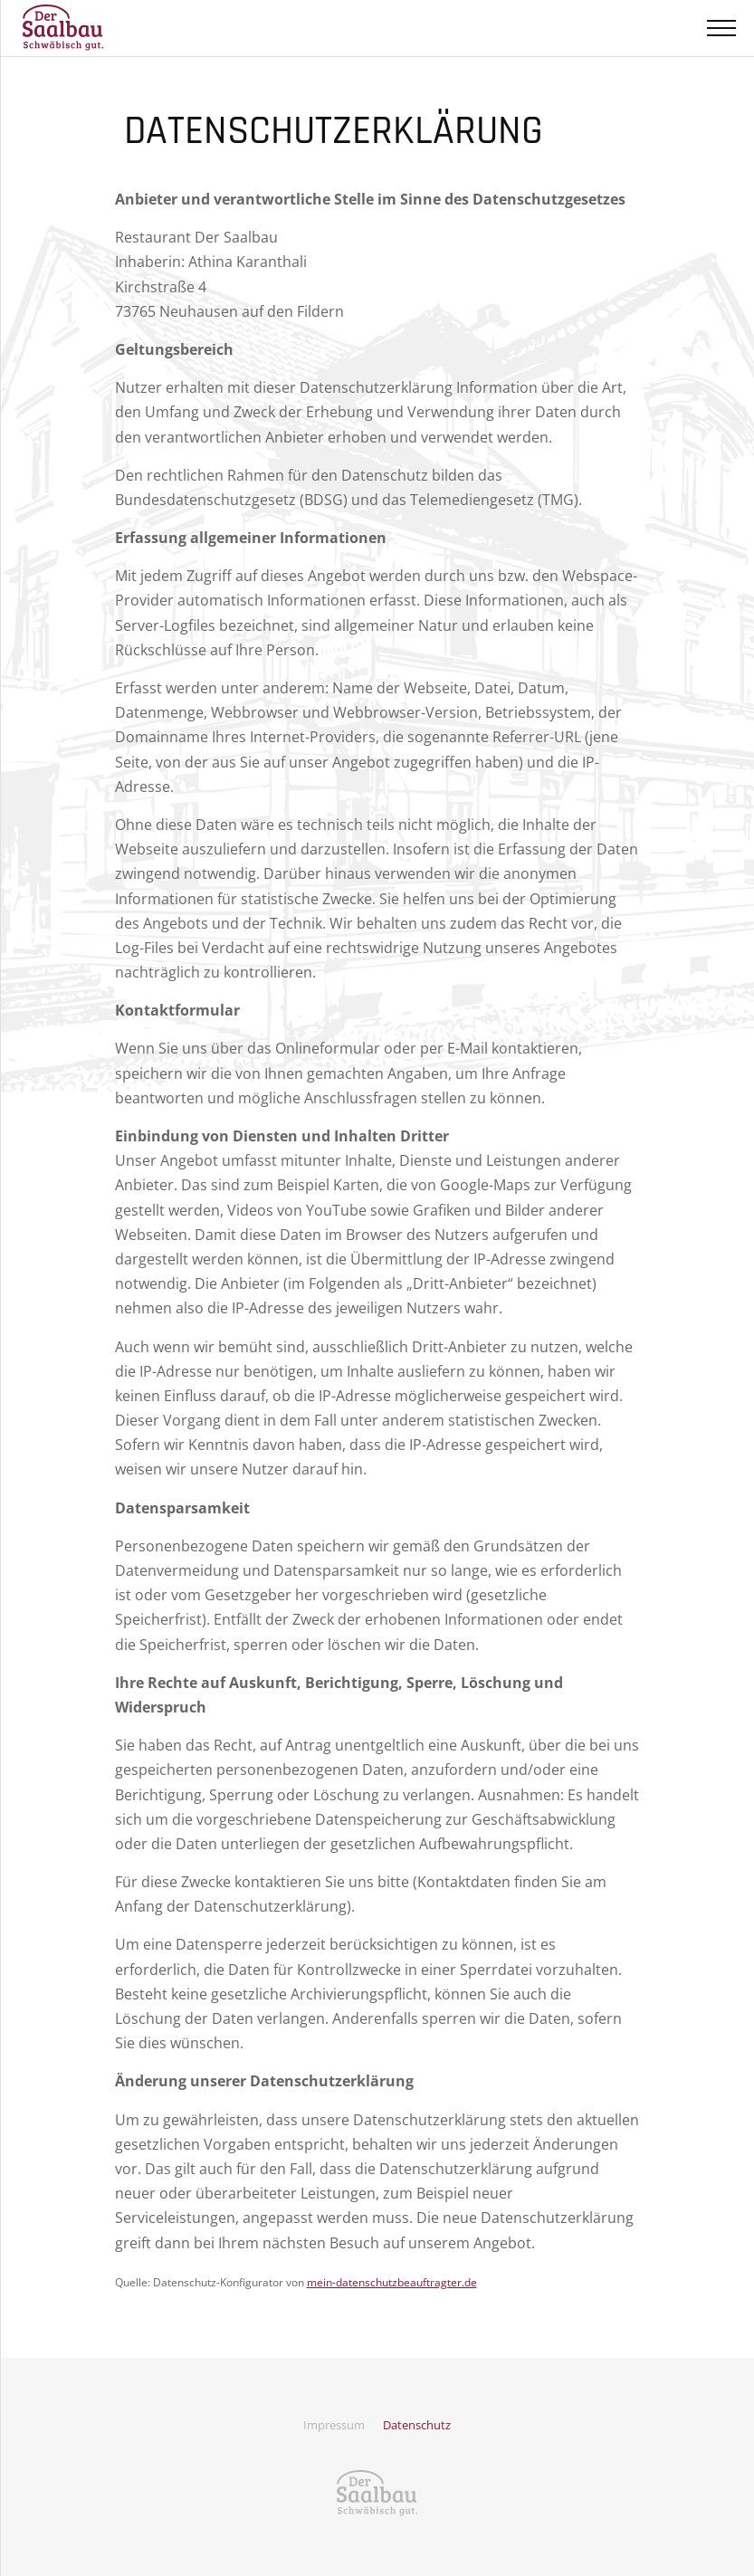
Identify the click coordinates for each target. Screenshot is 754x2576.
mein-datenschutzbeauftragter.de (392, 2282)
